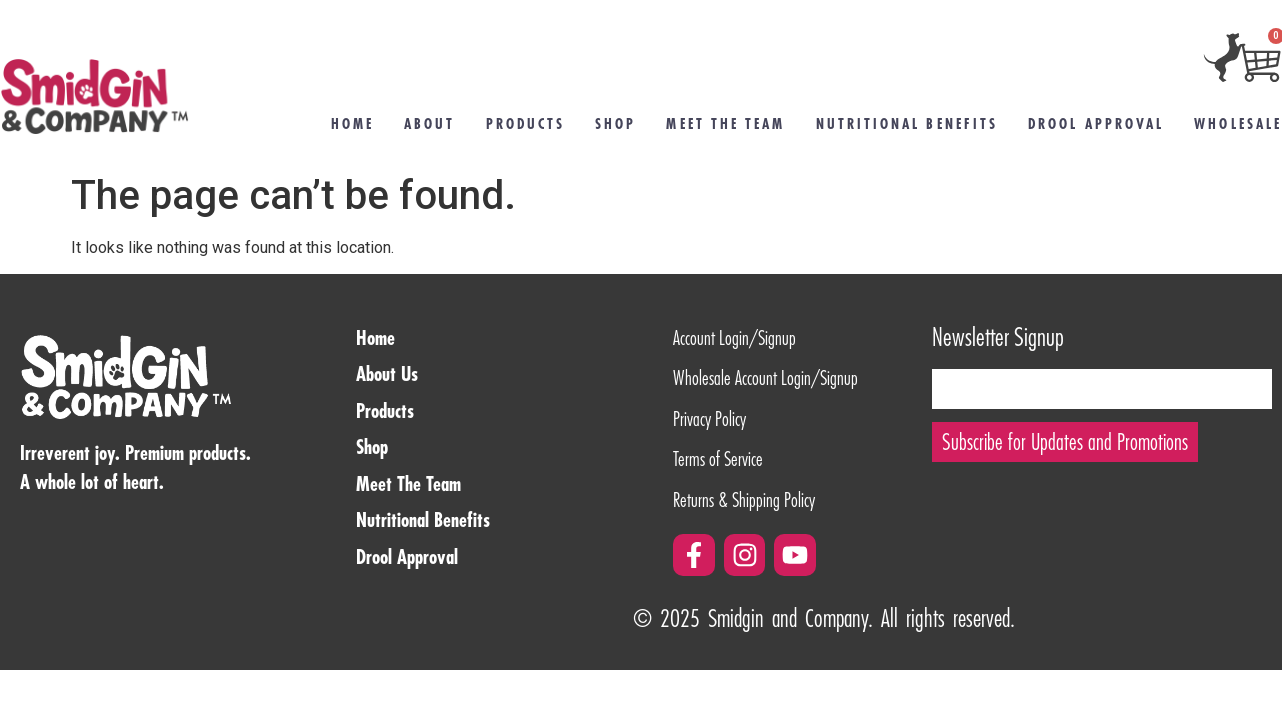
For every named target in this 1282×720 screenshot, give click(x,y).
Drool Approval (1096, 124)
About (429, 124)
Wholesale (1238, 124)
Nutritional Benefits (907, 124)
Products (526, 124)
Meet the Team (725, 124)
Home (352, 124)
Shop (615, 124)
